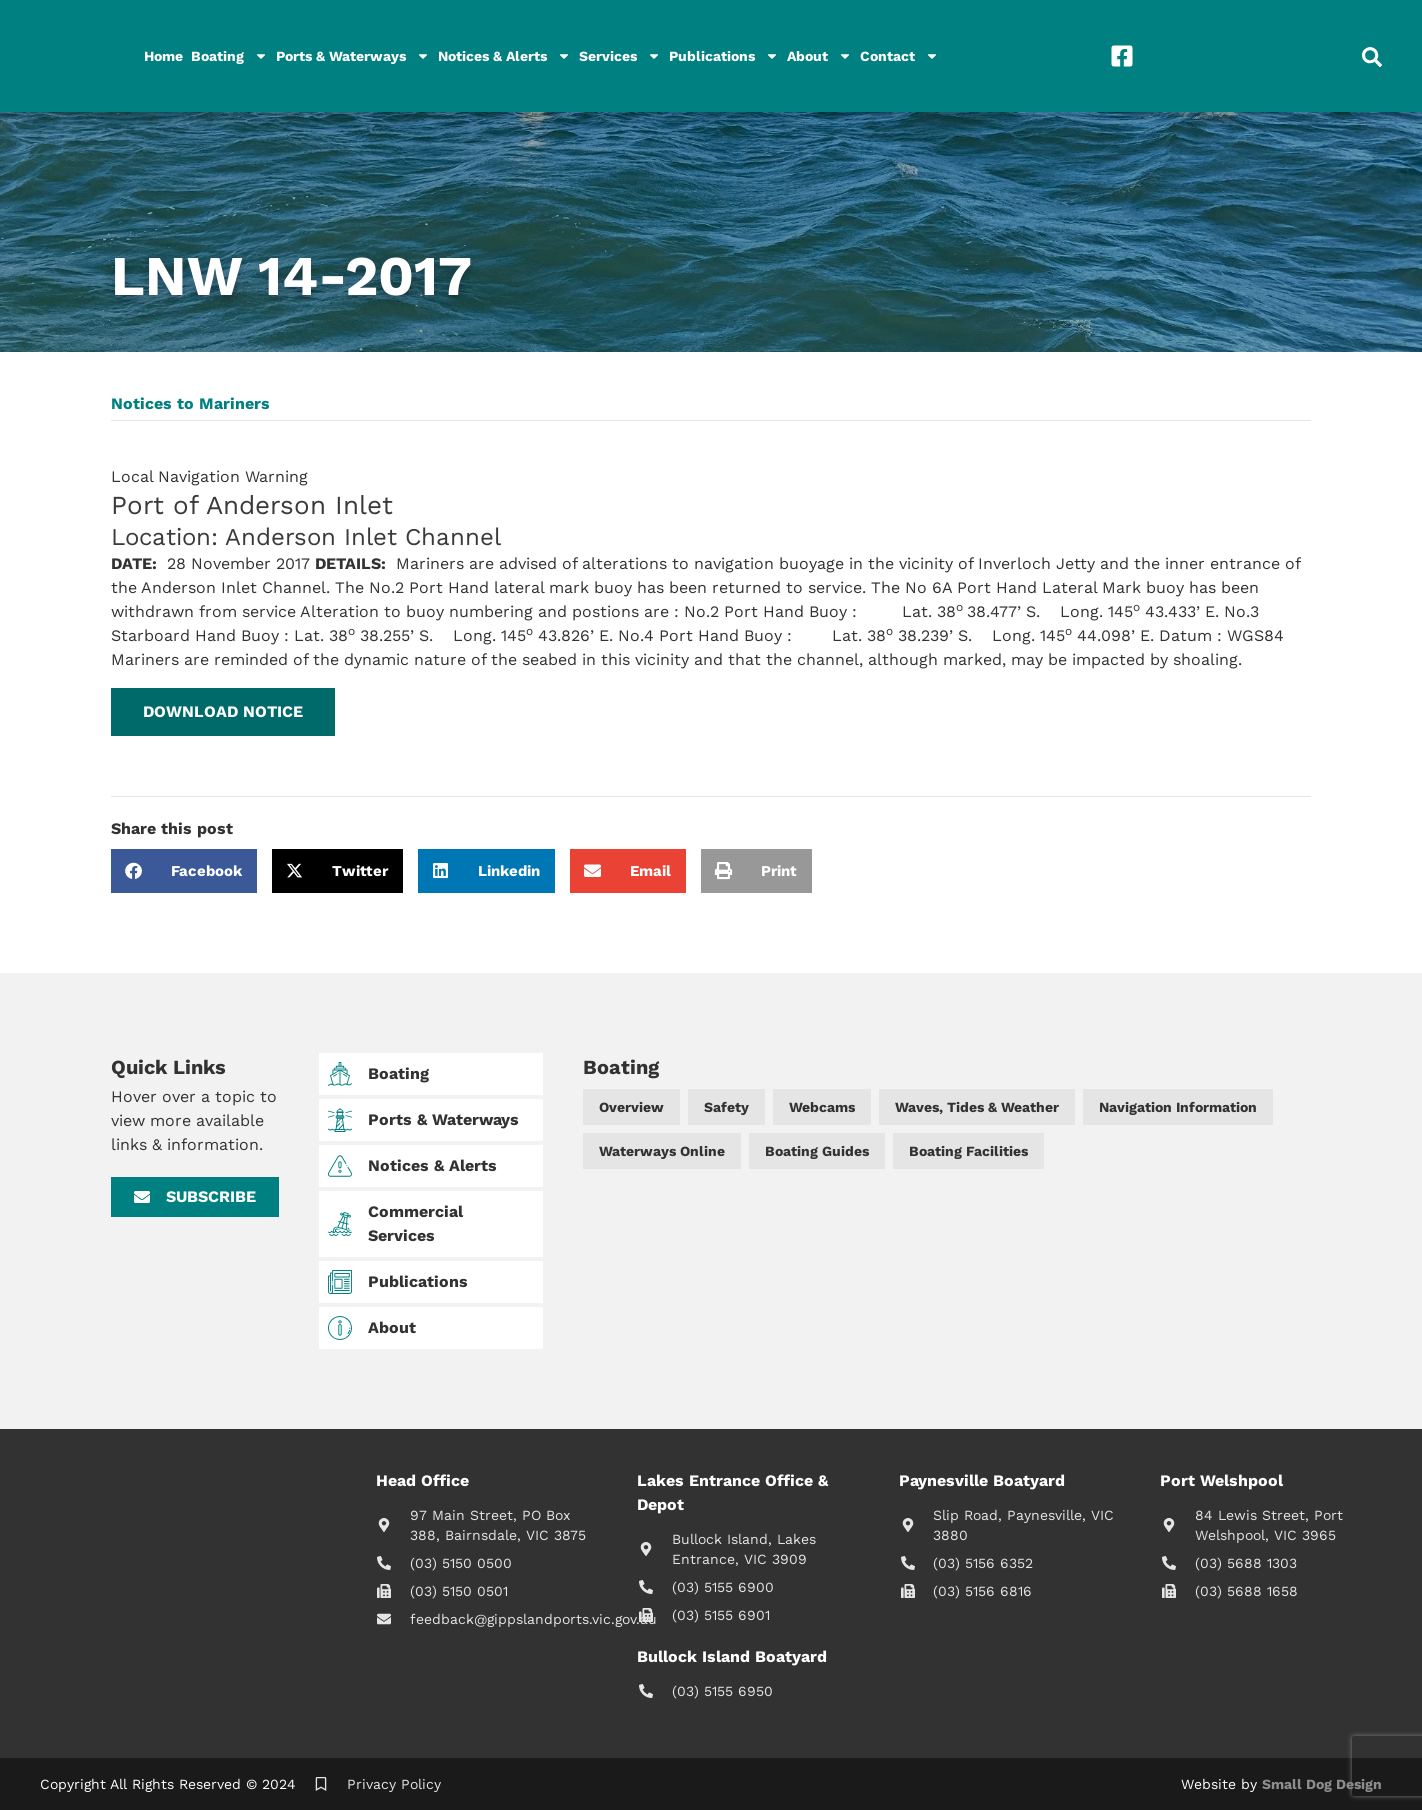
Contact (899, 56)
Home (163, 56)
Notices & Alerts (504, 56)
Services (620, 56)
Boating (229, 56)
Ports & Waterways (353, 56)
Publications (724, 56)
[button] (223, 712)
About (819, 56)
